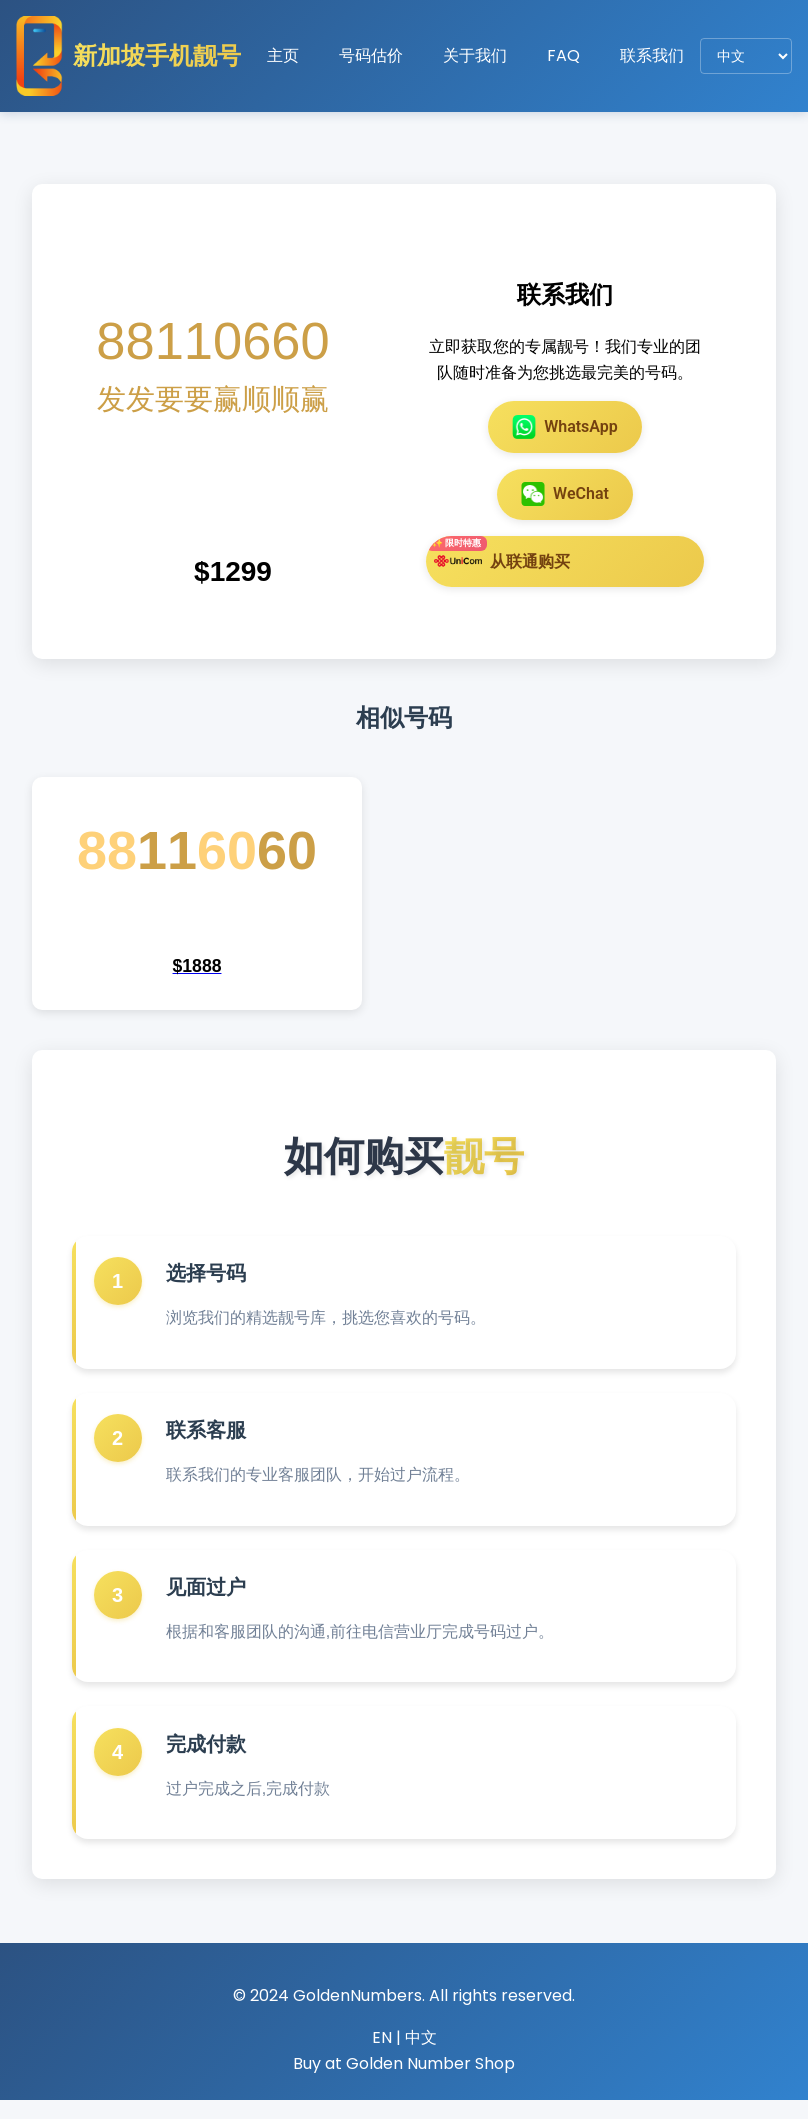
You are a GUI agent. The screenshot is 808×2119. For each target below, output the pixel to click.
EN (382, 2056)
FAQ (563, 55)
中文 (421, 2056)
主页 (283, 55)
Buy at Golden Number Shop (404, 2081)
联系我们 (652, 55)
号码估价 (371, 55)
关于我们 (475, 55)
